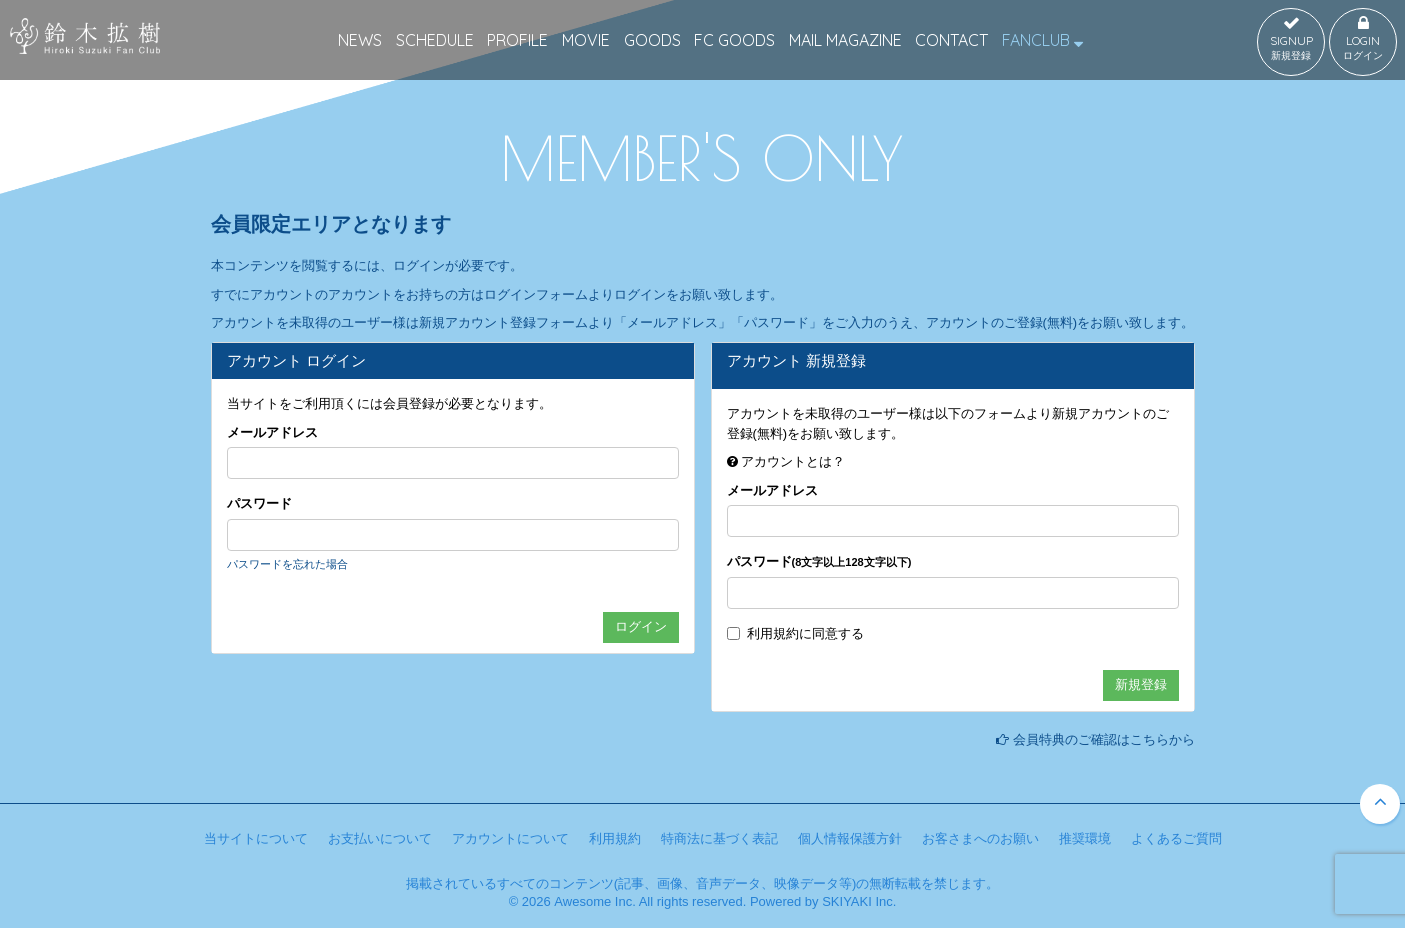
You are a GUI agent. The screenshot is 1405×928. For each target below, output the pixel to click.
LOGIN (1363, 39)
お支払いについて (380, 838)
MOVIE (586, 40)
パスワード (259, 503)
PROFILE (517, 40)
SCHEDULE (435, 40)
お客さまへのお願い (980, 838)
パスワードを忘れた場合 (287, 564)
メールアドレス (272, 432)
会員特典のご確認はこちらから (1104, 739)
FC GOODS (734, 40)
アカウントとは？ (793, 461)
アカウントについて (510, 838)
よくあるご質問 (1176, 838)
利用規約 (773, 633)
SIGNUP (1291, 39)
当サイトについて (256, 838)
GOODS (652, 40)
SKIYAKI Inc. (859, 901)
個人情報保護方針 (850, 838)
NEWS (360, 40)
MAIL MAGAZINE (845, 40)
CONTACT (951, 40)
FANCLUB (1042, 40)
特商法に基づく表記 (719, 838)
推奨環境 (1085, 838)
